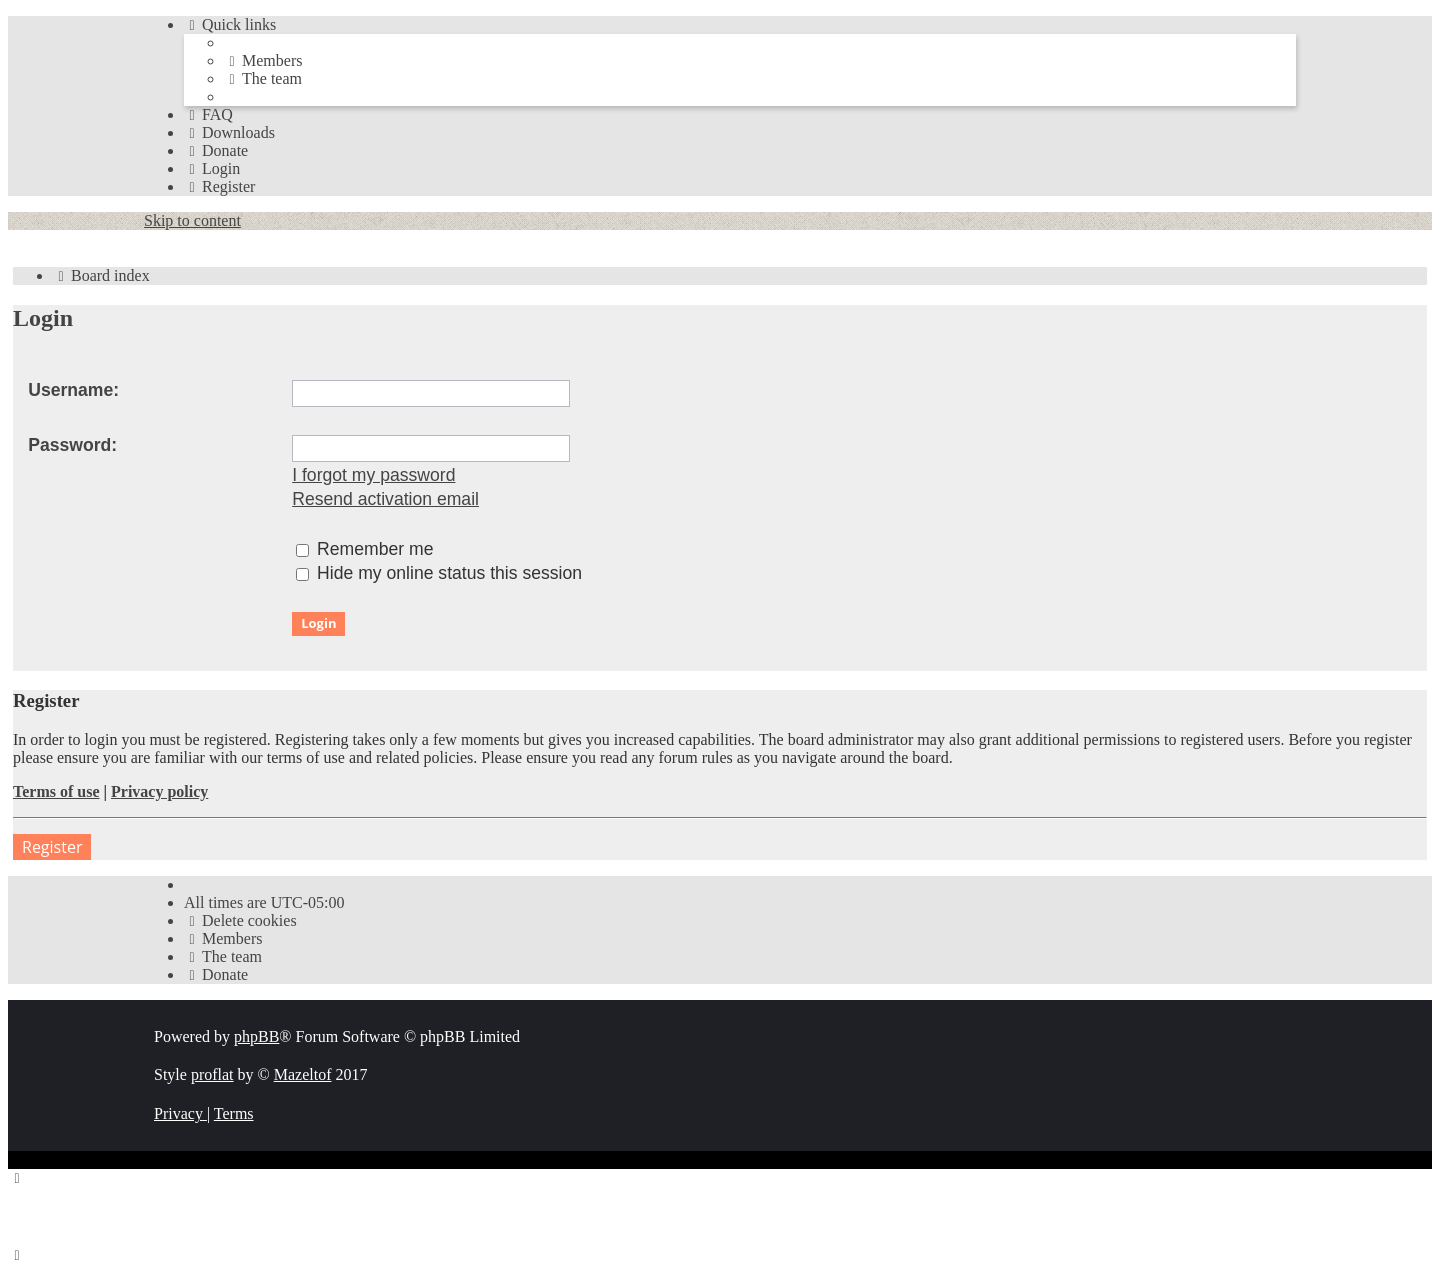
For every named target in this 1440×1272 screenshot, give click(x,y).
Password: (72, 445)
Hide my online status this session (439, 573)
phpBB (256, 1036)
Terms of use (56, 791)
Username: (73, 390)
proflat (212, 1074)
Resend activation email (385, 499)
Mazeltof (303, 1074)
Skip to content (192, 220)
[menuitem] (263, 60)
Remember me (364, 549)
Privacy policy (159, 791)
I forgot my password (373, 475)
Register (52, 847)
